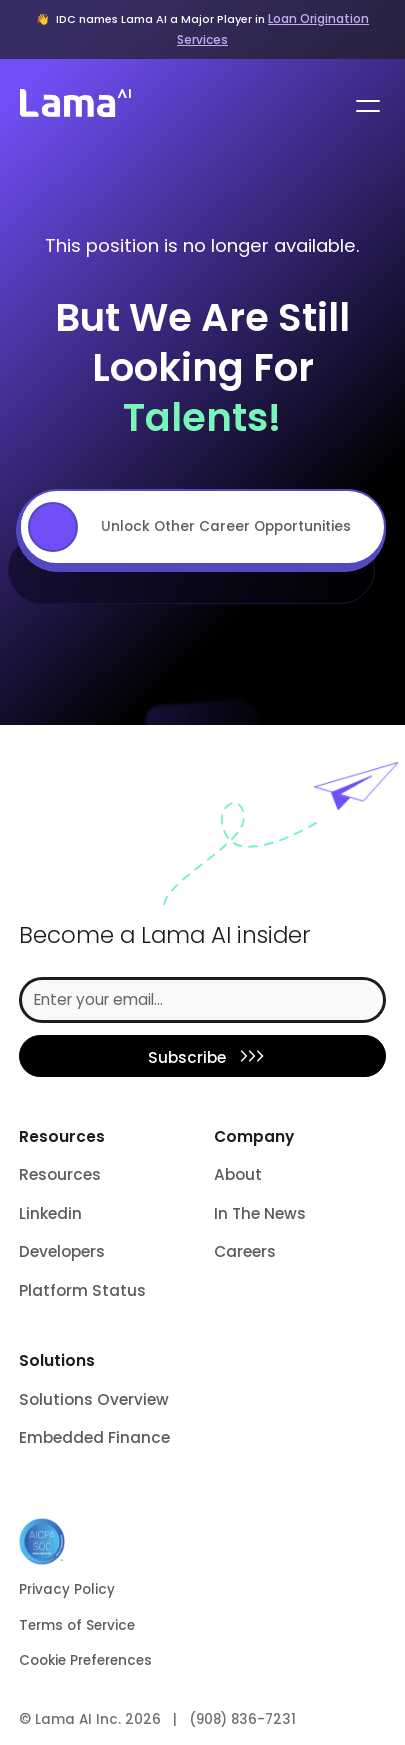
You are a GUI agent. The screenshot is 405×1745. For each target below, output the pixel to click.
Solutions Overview (94, 1399)
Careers (245, 1251)
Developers (62, 1251)
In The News (260, 1213)
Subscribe (187, 1057)
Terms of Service (77, 1625)
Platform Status (82, 1290)
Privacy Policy (67, 1589)
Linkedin (50, 1213)
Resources (60, 1174)
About (238, 1174)
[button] (364, 106)
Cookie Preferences (85, 1660)
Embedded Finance (94, 1437)
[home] (73, 106)
